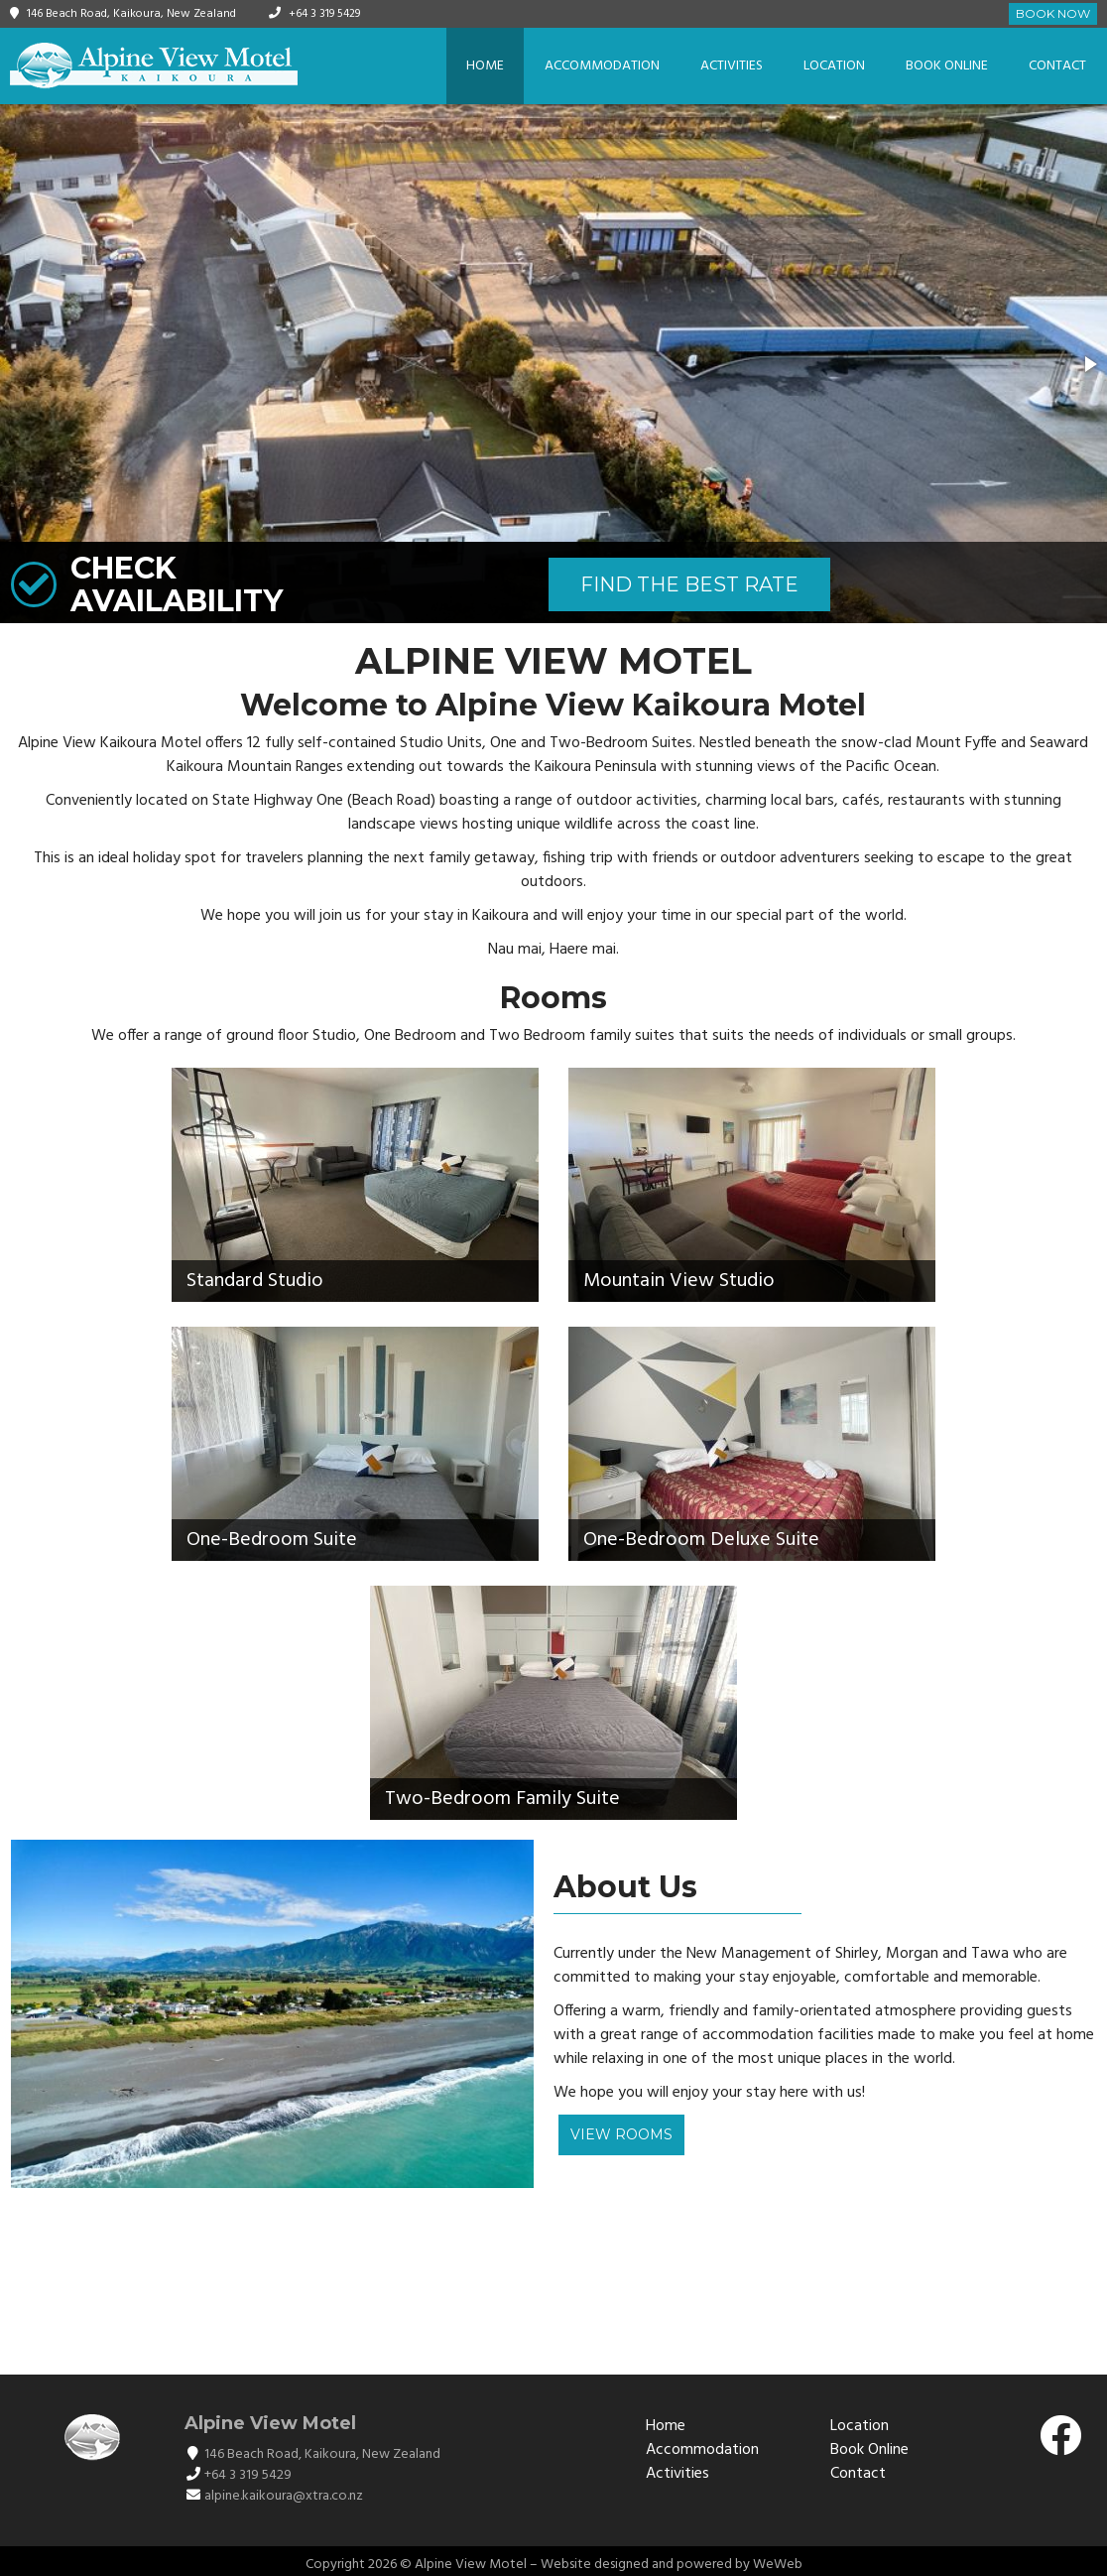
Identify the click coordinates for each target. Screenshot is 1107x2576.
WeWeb (777, 2564)
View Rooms (621, 2134)
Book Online (947, 66)
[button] (1089, 364)
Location (834, 66)
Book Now (1053, 13)
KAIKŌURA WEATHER (553, 2280)
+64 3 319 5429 (324, 14)
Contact (1057, 66)
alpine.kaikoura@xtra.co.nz (283, 2496)
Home (485, 66)
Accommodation (602, 66)
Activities (731, 66)
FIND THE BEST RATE (689, 584)
